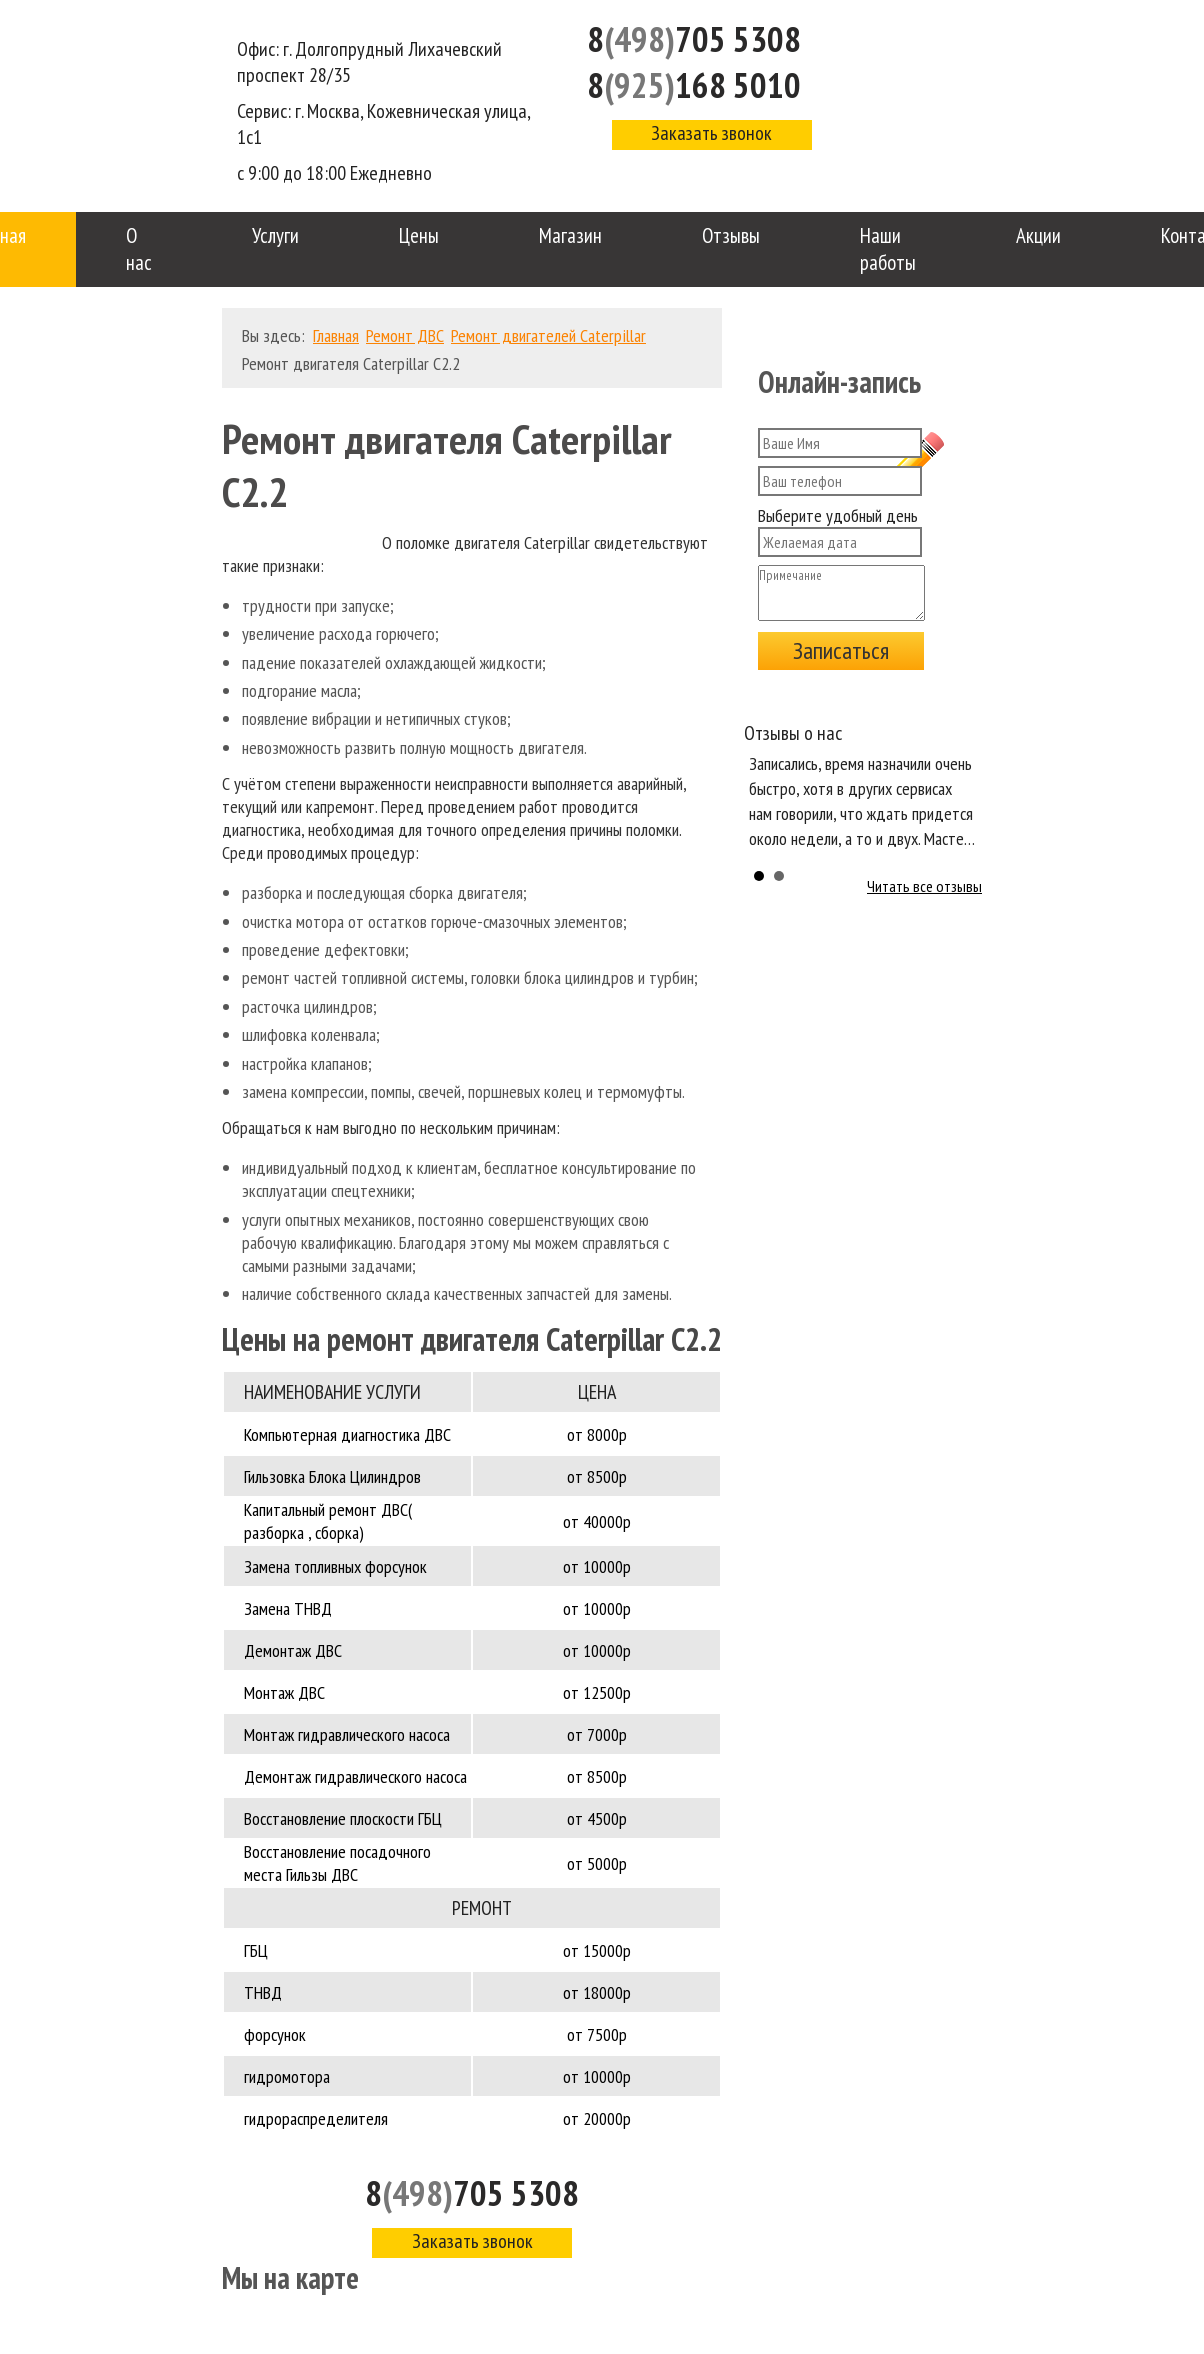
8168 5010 (694, 85)
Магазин (570, 235)
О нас (139, 249)
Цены (419, 235)
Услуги (275, 235)
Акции (1038, 235)
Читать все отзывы (924, 886)
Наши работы (888, 249)
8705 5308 (694, 39)
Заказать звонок (711, 133)
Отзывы (731, 235)
